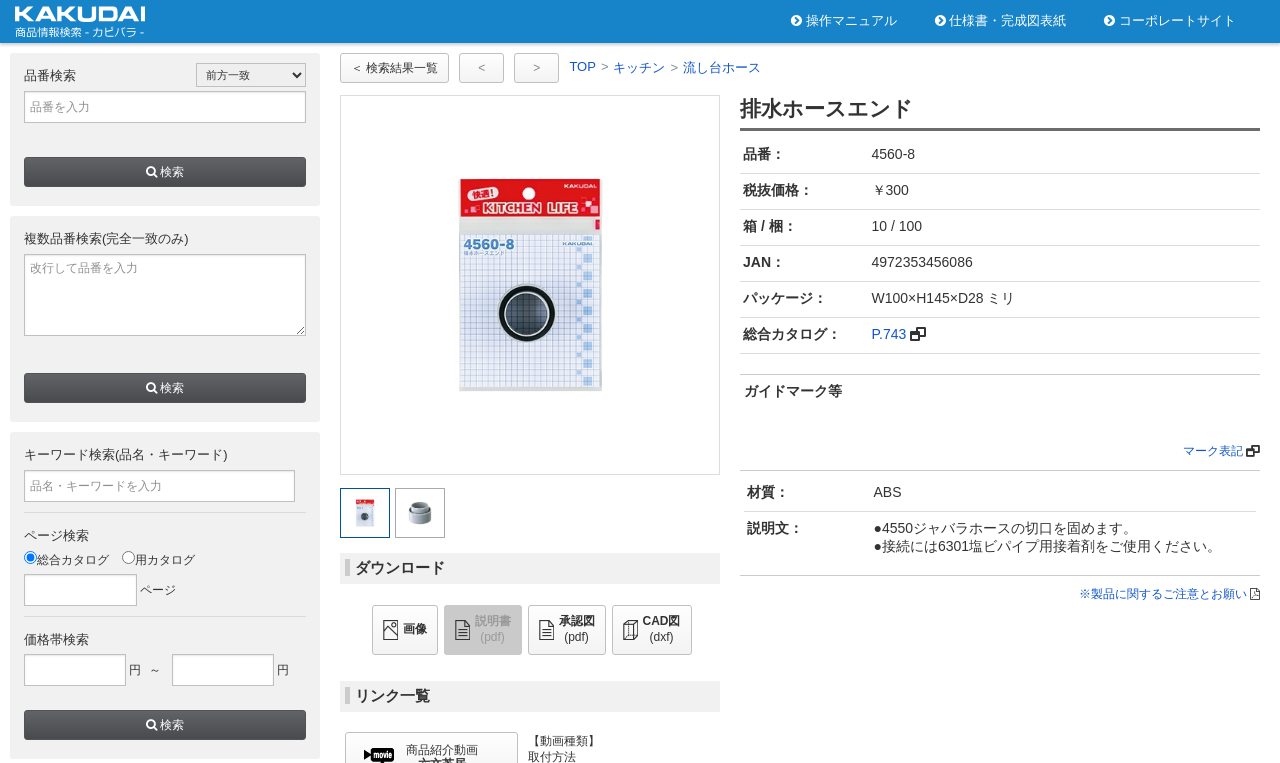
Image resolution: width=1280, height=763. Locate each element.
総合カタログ (66, 560)
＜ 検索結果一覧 (394, 68)
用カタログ (158, 560)
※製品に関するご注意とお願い (1163, 594)
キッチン (639, 67)
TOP (582, 66)
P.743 (889, 334)
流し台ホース (722, 67)
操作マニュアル (844, 20)
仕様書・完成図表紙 (1001, 20)
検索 (165, 172)
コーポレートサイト (1170, 20)
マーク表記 (1213, 451)
